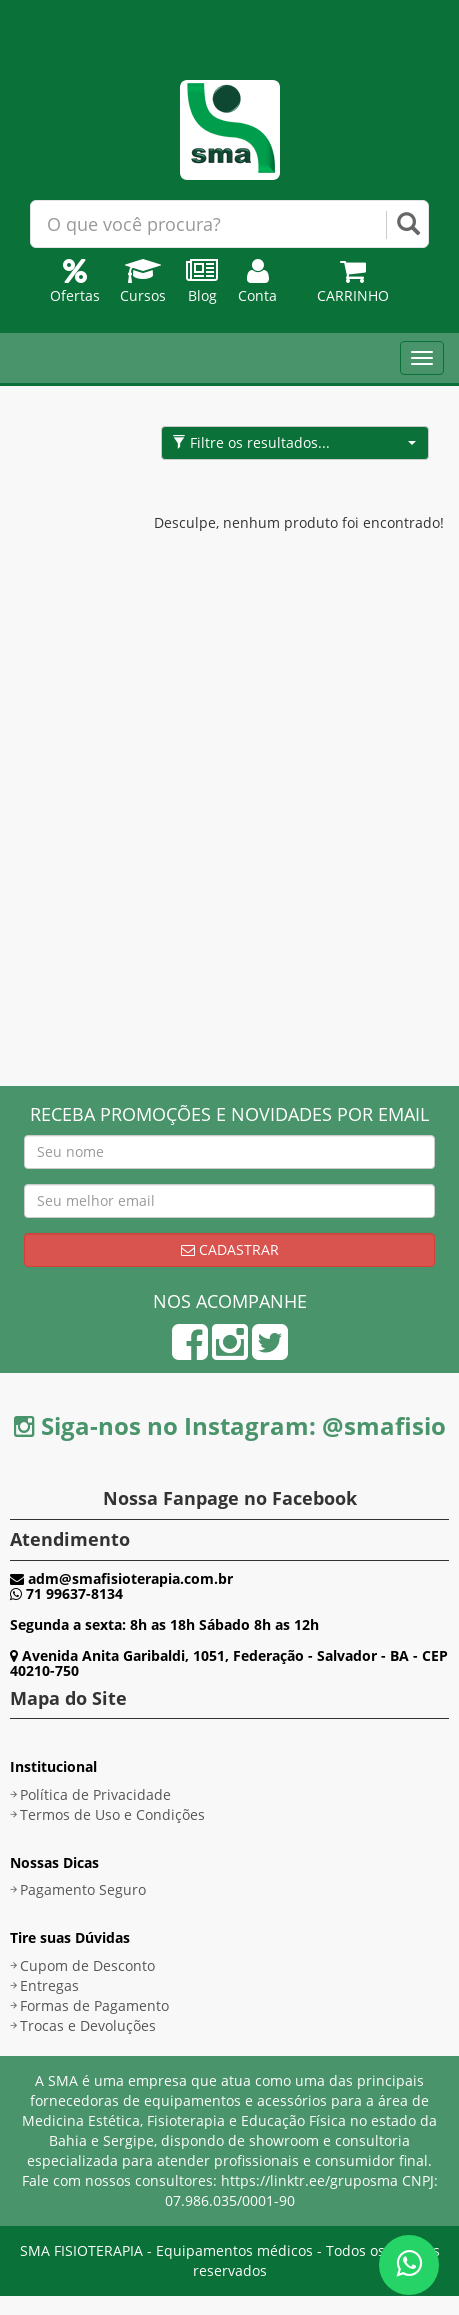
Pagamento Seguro (83, 1889)
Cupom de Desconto (87, 1965)
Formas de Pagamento (94, 2005)
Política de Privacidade (95, 1794)
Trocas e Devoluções (88, 2025)
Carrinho (353, 285)
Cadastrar (230, 1249)
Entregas (49, 1985)
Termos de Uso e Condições (112, 1814)
